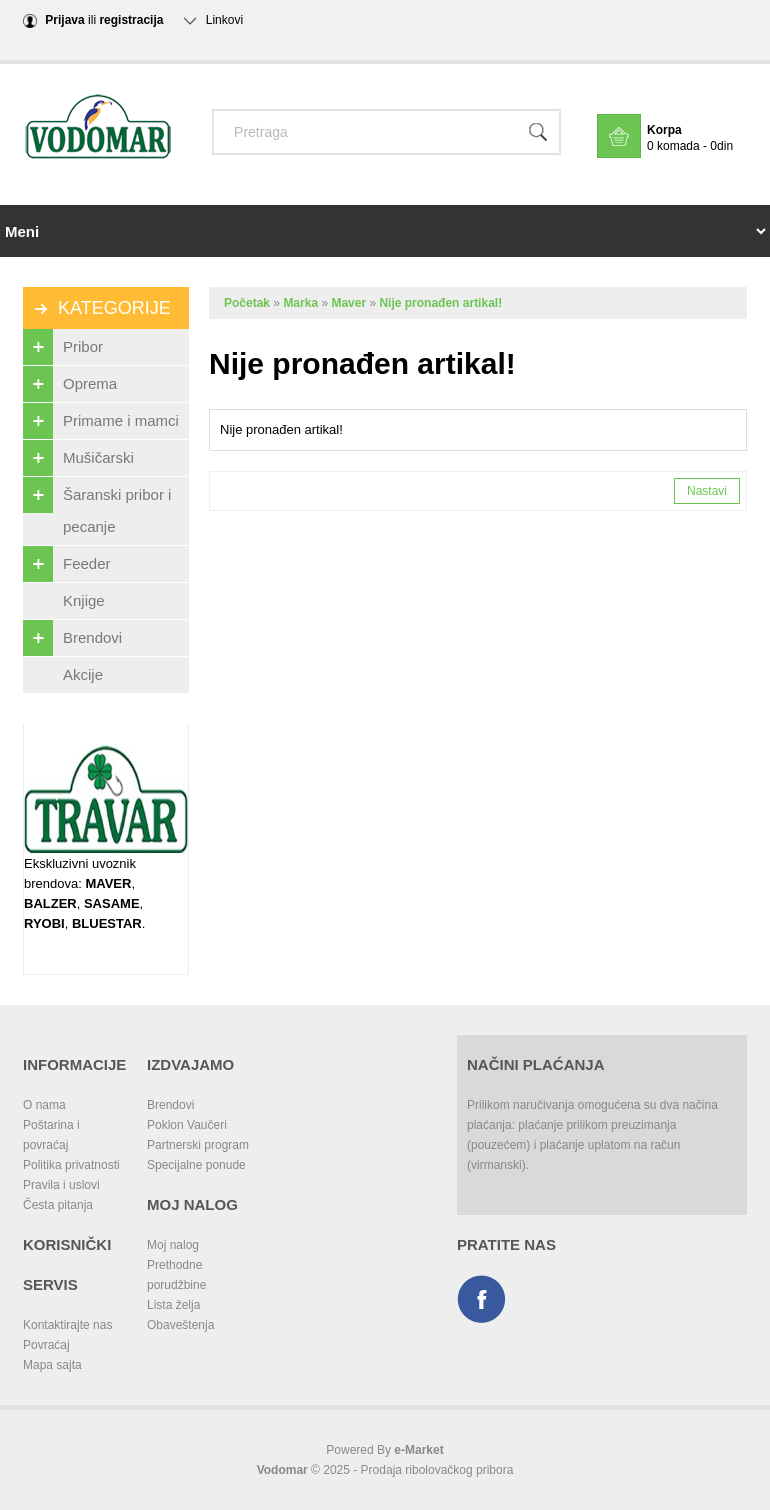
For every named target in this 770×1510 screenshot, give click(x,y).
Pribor (63, 347)
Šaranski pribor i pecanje (97, 506)
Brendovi (72, 638)
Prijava (64, 20)
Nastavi (707, 491)
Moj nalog (173, 1245)
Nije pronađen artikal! (440, 303)
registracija (131, 20)
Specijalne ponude (196, 1165)
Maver (348, 303)
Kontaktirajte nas (67, 1325)
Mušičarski (78, 458)
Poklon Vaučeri (187, 1125)
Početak (247, 303)
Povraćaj (46, 1345)
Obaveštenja (180, 1325)
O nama (44, 1105)
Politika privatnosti (71, 1165)
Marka (300, 303)
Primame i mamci (101, 421)
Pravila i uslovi (61, 1185)
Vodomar (282, 1470)
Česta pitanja (58, 1205)
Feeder (67, 564)
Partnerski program (198, 1145)
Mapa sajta (52, 1365)
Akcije (83, 674)
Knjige (84, 600)
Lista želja (173, 1305)
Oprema (70, 384)
